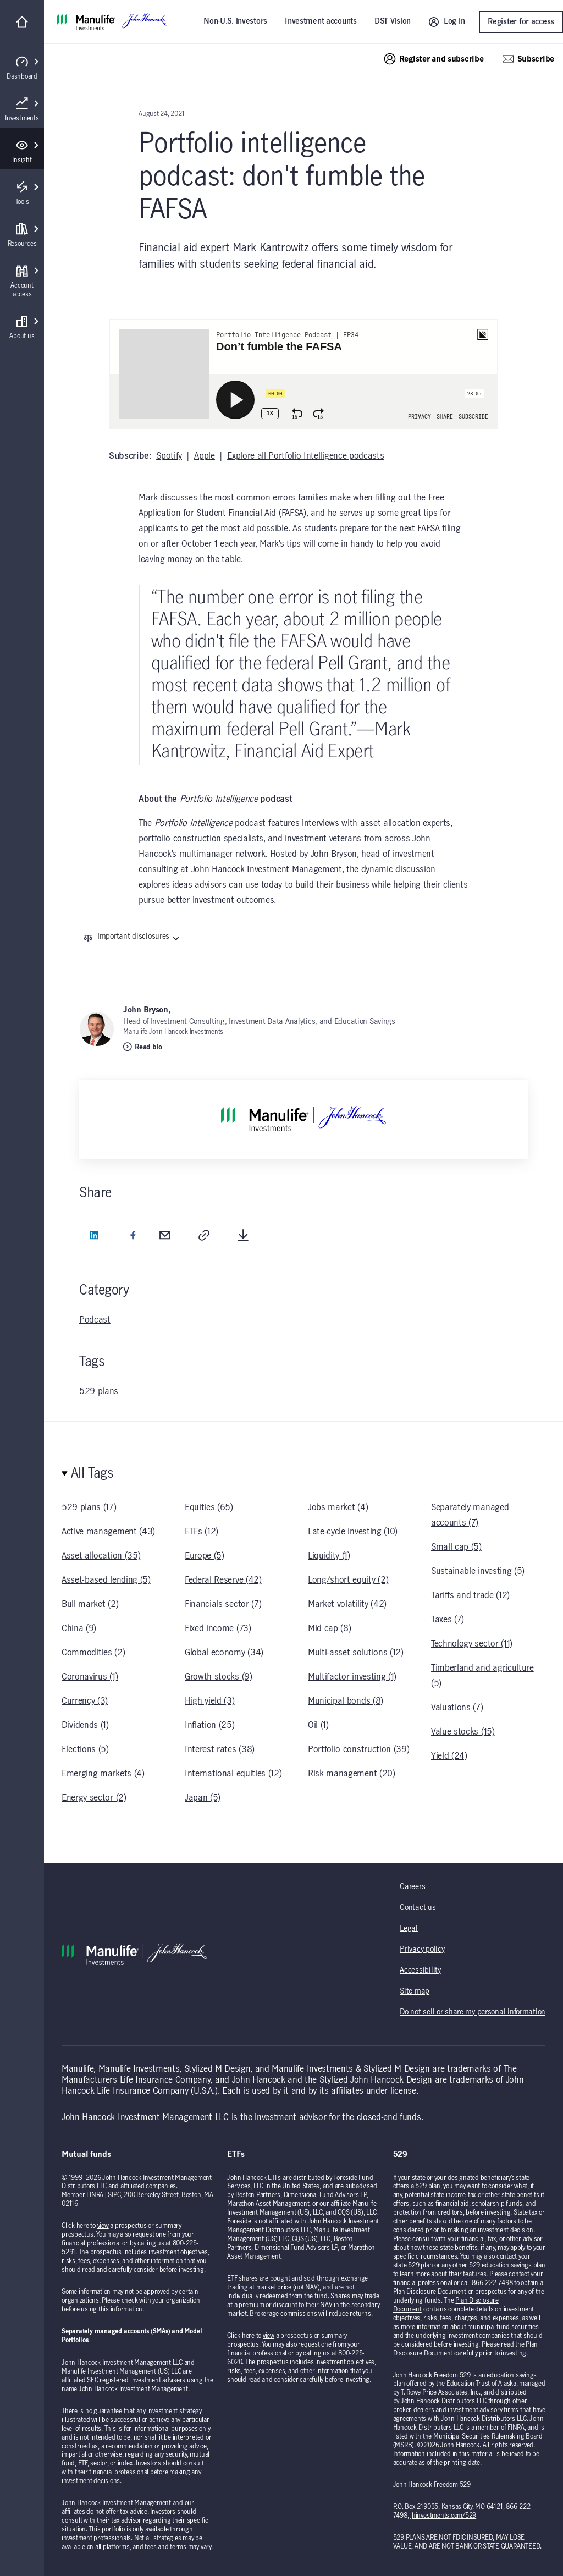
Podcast (95, 1319)
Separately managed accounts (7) (470, 1515)
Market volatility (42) (347, 1604)
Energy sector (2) (94, 1797)
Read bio (142, 1046)
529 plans (98, 1391)
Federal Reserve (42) (223, 1580)
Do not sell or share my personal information (472, 2012)
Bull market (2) (90, 1604)
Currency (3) (85, 1701)
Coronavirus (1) (90, 1676)
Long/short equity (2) (348, 1580)
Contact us (417, 1908)
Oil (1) (318, 1725)
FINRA (94, 2195)
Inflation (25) (210, 1725)
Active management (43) (108, 1531)
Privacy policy (422, 1949)
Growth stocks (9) (218, 1676)
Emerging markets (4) (103, 1773)
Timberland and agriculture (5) (482, 1676)
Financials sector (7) (223, 1604)
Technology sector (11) (471, 1643)
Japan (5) (202, 1797)
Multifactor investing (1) (352, 1676)
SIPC (114, 2195)
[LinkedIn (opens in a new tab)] (94, 1236)
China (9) (79, 1628)
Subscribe (527, 58)
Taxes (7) (447, 1619)
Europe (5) (204, 1555)
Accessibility (420, 1970)
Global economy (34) (224, 1652)
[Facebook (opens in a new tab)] (133, 1236)
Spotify (169, 456)
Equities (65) (209, 1507)
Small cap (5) (456, 1547)
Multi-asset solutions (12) (356, 1652)
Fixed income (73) (218, 1628)
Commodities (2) (93, 1652)
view (103, 2225)
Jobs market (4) (338, 1507)
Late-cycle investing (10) (353, 1531)
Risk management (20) (351, 1773)
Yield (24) (449, 1756)
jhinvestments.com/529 (443, 2515)
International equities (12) (233, 1773)
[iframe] (303, 374)
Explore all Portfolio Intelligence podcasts (305, 456)
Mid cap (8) (329, 1628)
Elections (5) (85, 1749)
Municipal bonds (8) (345, 1701)
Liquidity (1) (329, 1555)
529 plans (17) (89, 1507)
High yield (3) (210, 1701)
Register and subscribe (433, 58)
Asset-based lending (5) (106, 1580)
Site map (414, 1991)
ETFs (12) (201, 1531)
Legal (409, 1929)
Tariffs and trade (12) (470, 1595)
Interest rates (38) (220, 1749)
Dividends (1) (85, 1725)
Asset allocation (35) (101, 1555)
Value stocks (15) (463, 1731)
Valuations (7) (457, 1707)
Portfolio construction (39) (358, 1749)
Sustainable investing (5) (478, 1571)
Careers (412, 1887)
